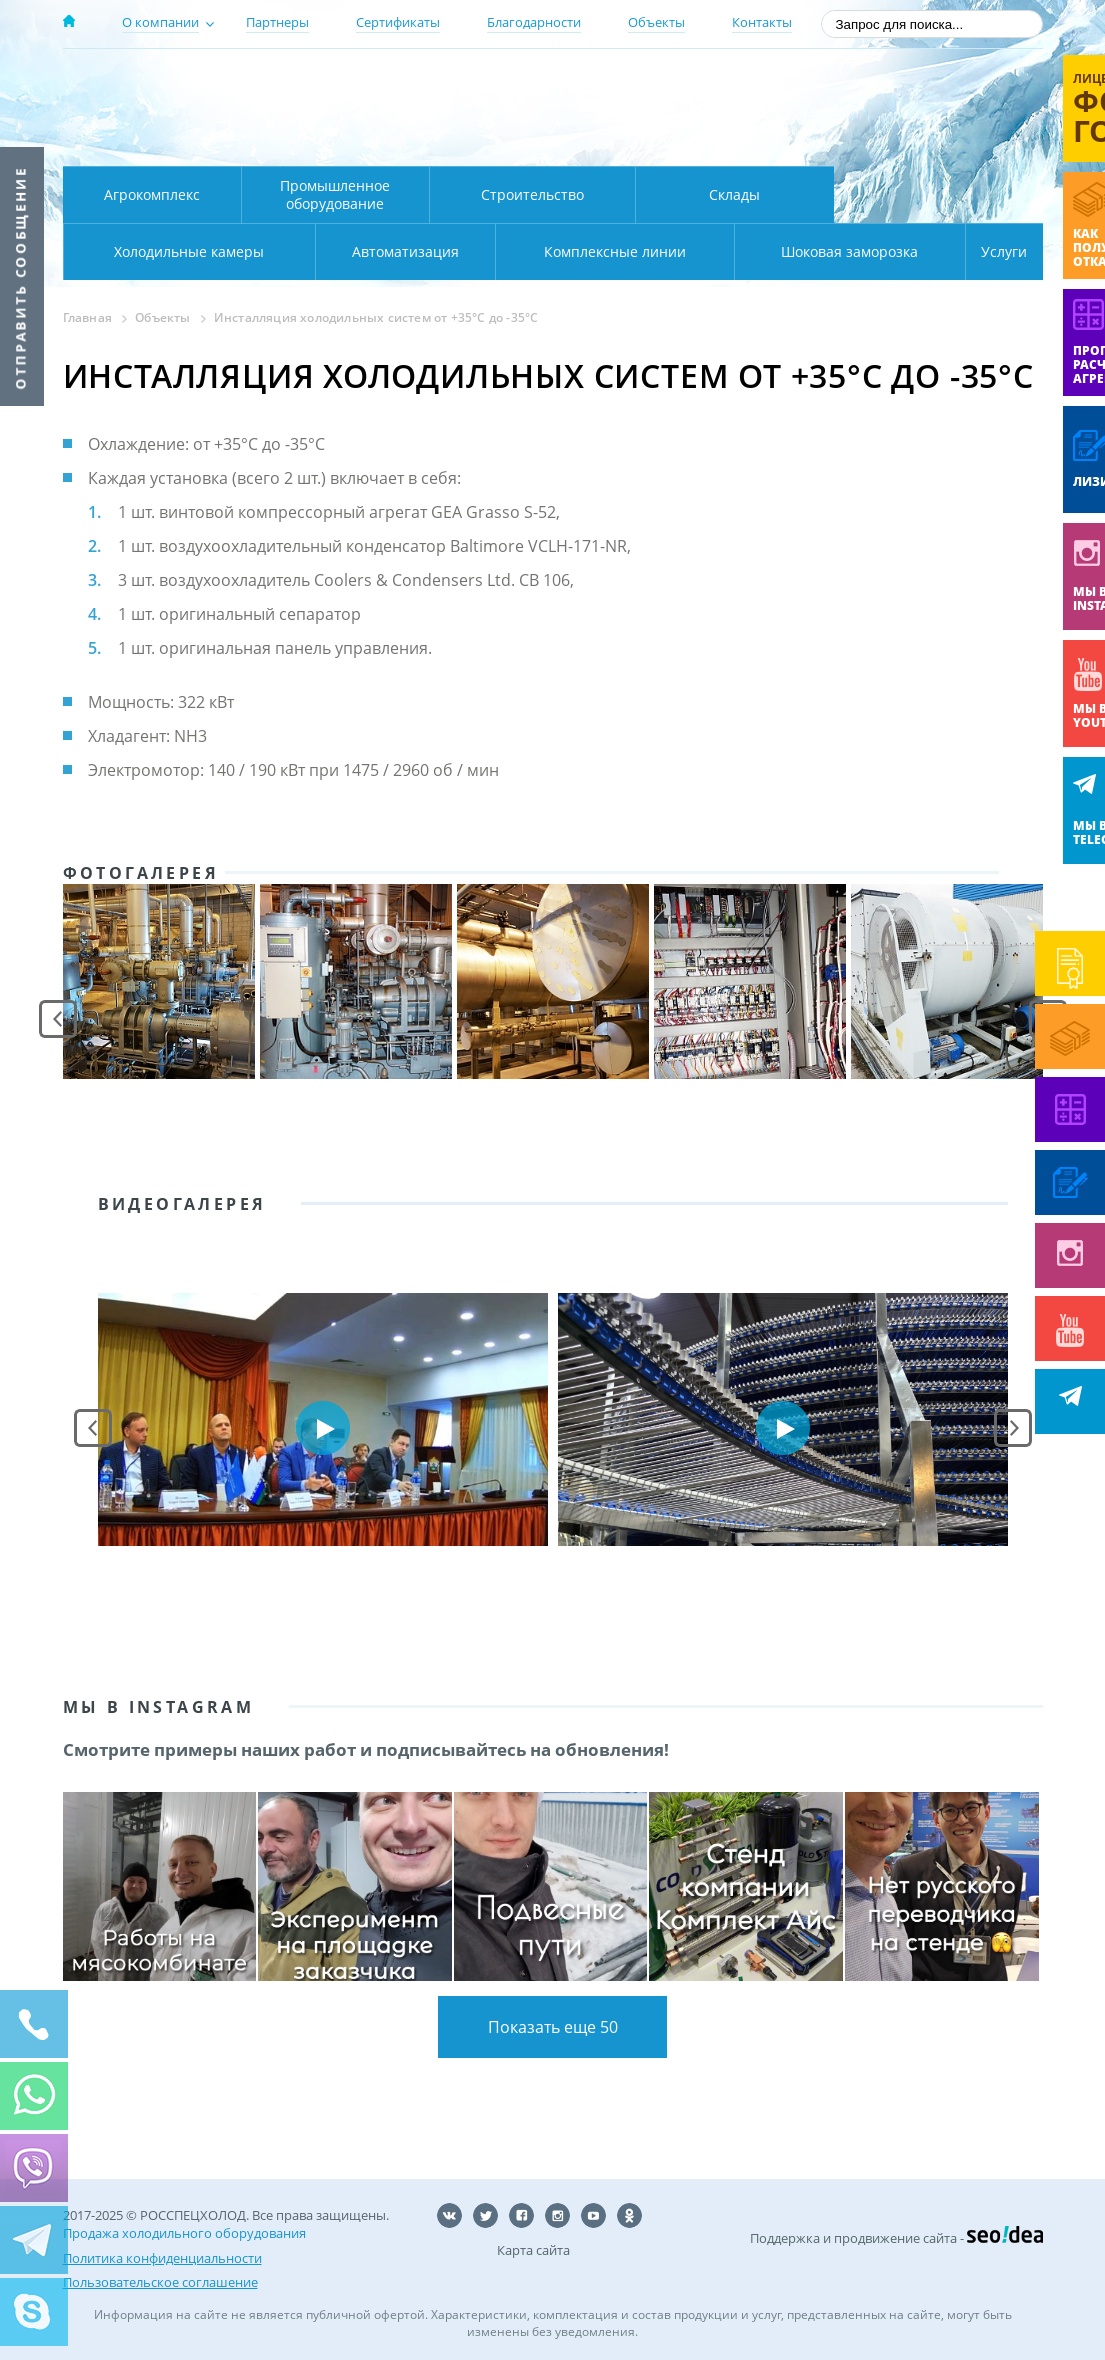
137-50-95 (881, 83)
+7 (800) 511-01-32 (881, 110)
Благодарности (534, 22)
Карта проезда (453, 143)
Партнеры (277, 22)
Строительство (532, 194)
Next (1013, 1428)
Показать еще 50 (553, 2027)
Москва (414, 83)
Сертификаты (398, 22)
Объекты (656, 22)
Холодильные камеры (939, 194)
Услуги (991, 251)
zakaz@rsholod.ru (913, 140)
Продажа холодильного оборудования (184, 2233)
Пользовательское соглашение (160, 2281)
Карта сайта (533, 2250)
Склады (734, 194)
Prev (58, 1019)
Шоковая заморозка (783, 251)
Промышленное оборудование (335, 194)
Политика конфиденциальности (162, 2257)
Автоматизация (184, 251)
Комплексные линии (467, 251)
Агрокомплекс (152, 194)
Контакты (762, 22)
